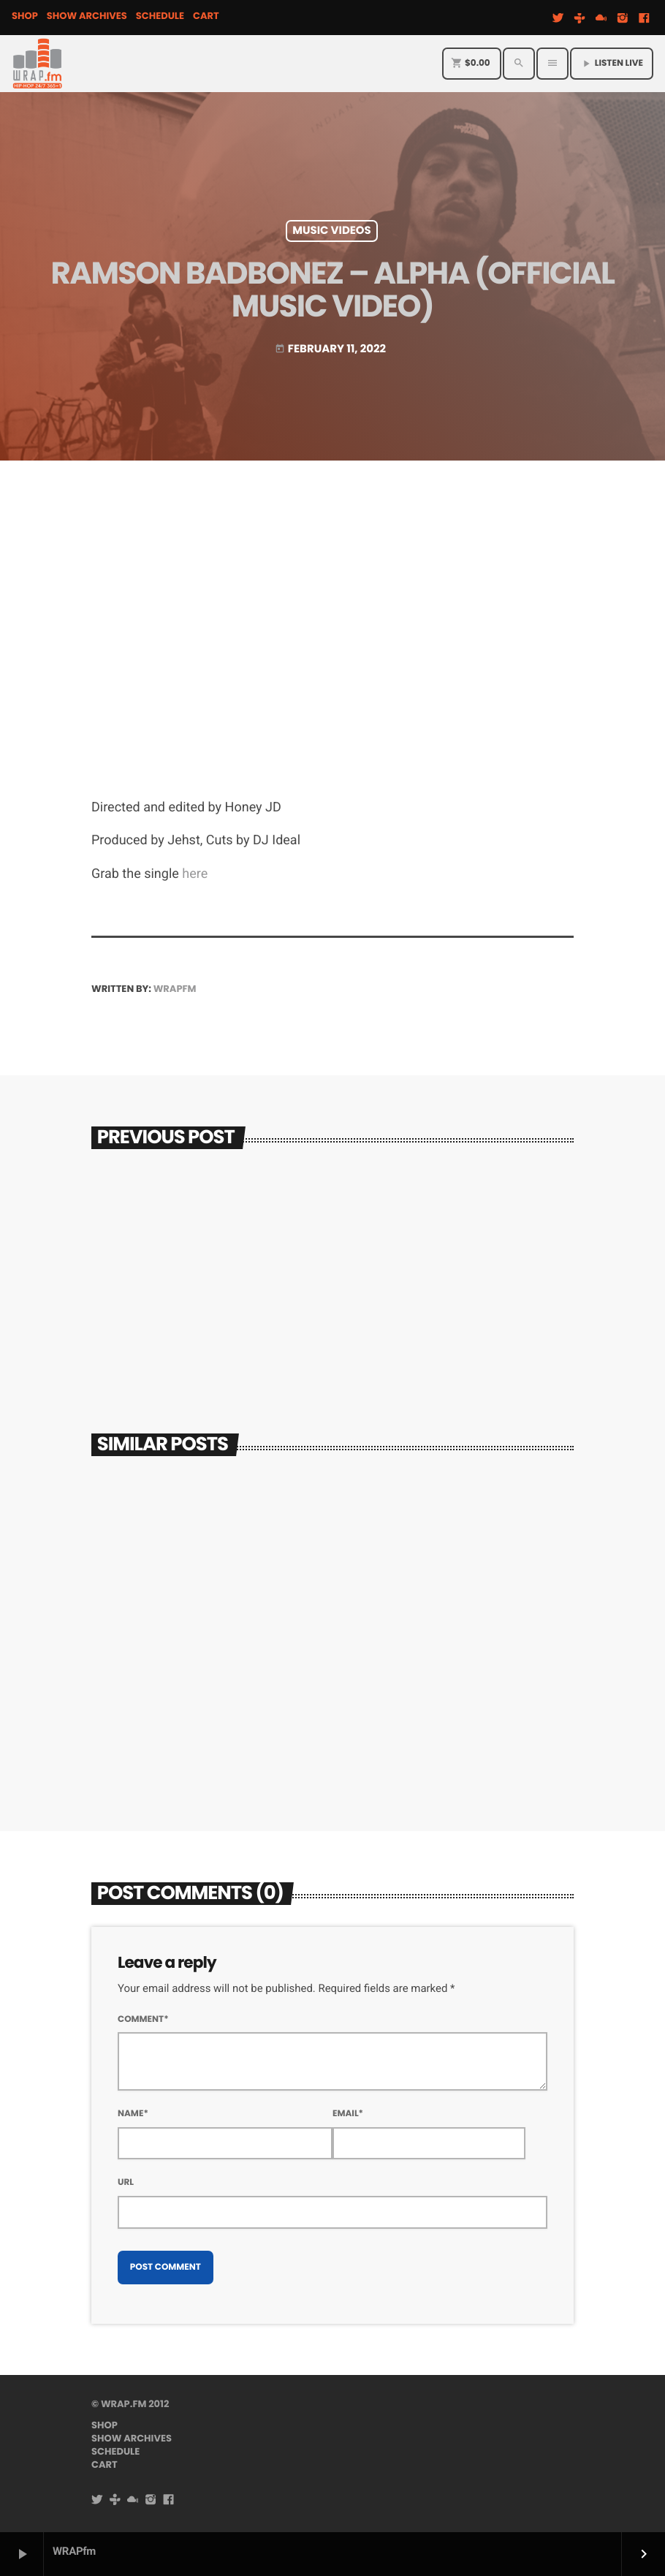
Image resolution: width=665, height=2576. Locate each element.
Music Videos (331, 230)
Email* (347, 2113)
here (195, 874)
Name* (133, 2113)
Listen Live (611, 63)
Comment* (143, 2019)
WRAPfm (175, 989)
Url (126, 2182)
